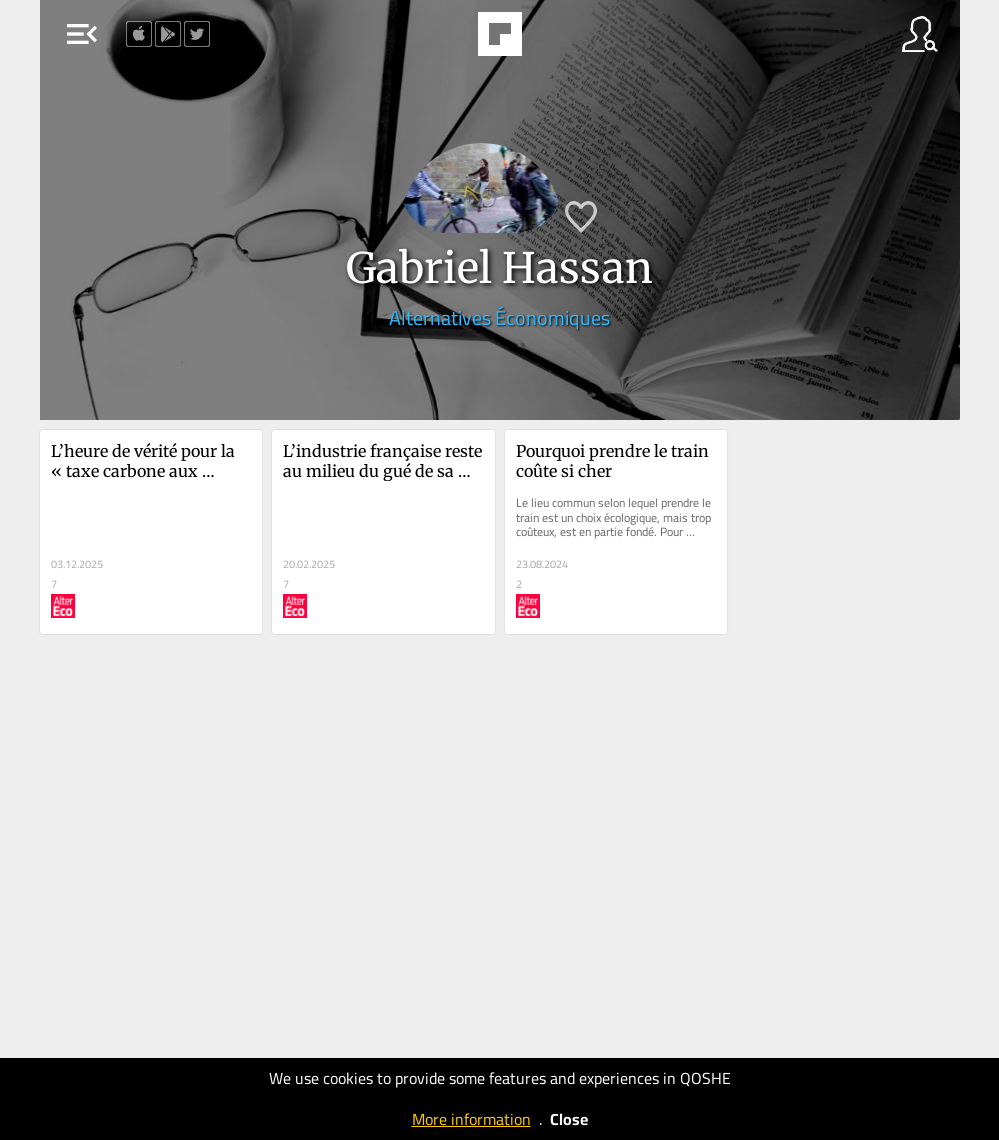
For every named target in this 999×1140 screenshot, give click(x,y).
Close (569, 1119)
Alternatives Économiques (499, 317)
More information (471, 1119)
